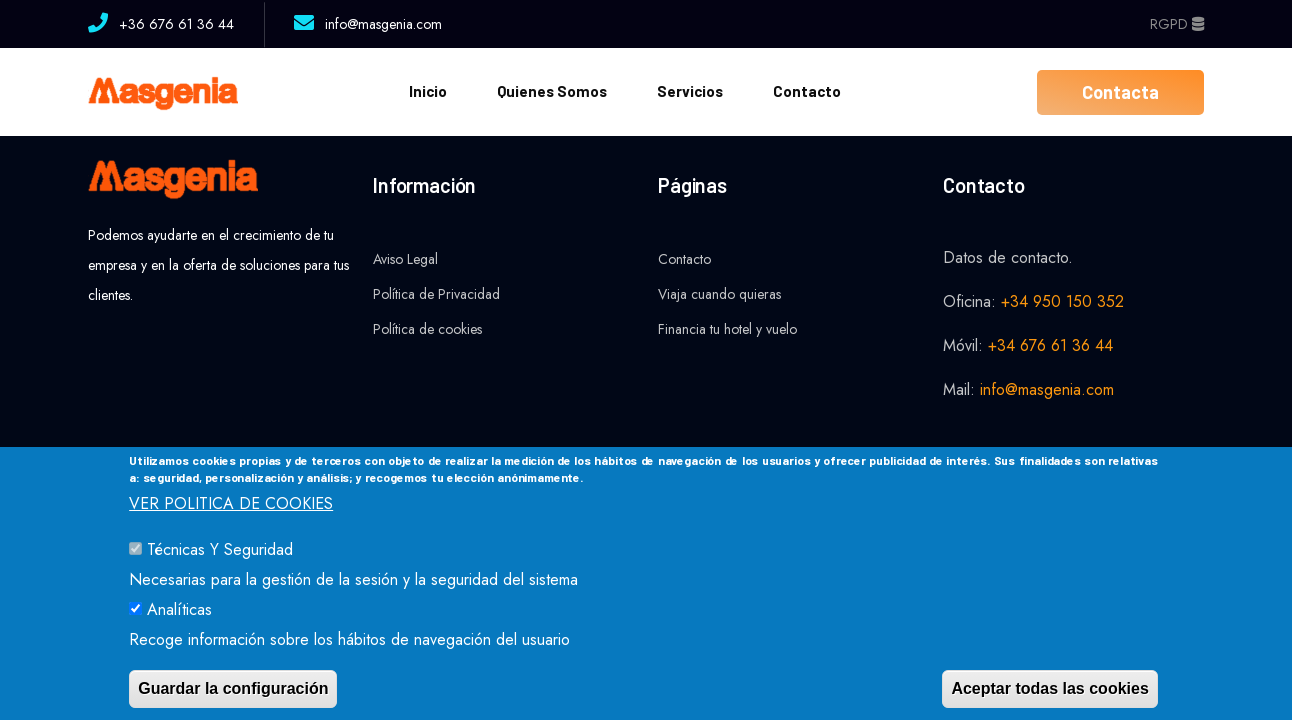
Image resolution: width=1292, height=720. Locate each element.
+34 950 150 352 (1062, 301)
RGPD (1177, 24)
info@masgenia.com (1047, 389)
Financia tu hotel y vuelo (727, 329)
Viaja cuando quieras (719, 294)
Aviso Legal (405, 259)
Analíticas (179, 631)
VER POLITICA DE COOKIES (231, 525)
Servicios (690, 91)
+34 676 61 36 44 (1050, 345)
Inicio (428, 91)
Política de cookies (427, 329)
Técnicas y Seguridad (220, 571)
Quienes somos (552, 91)
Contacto (807, 91)
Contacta (1120, 92)
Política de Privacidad (436, 294)
